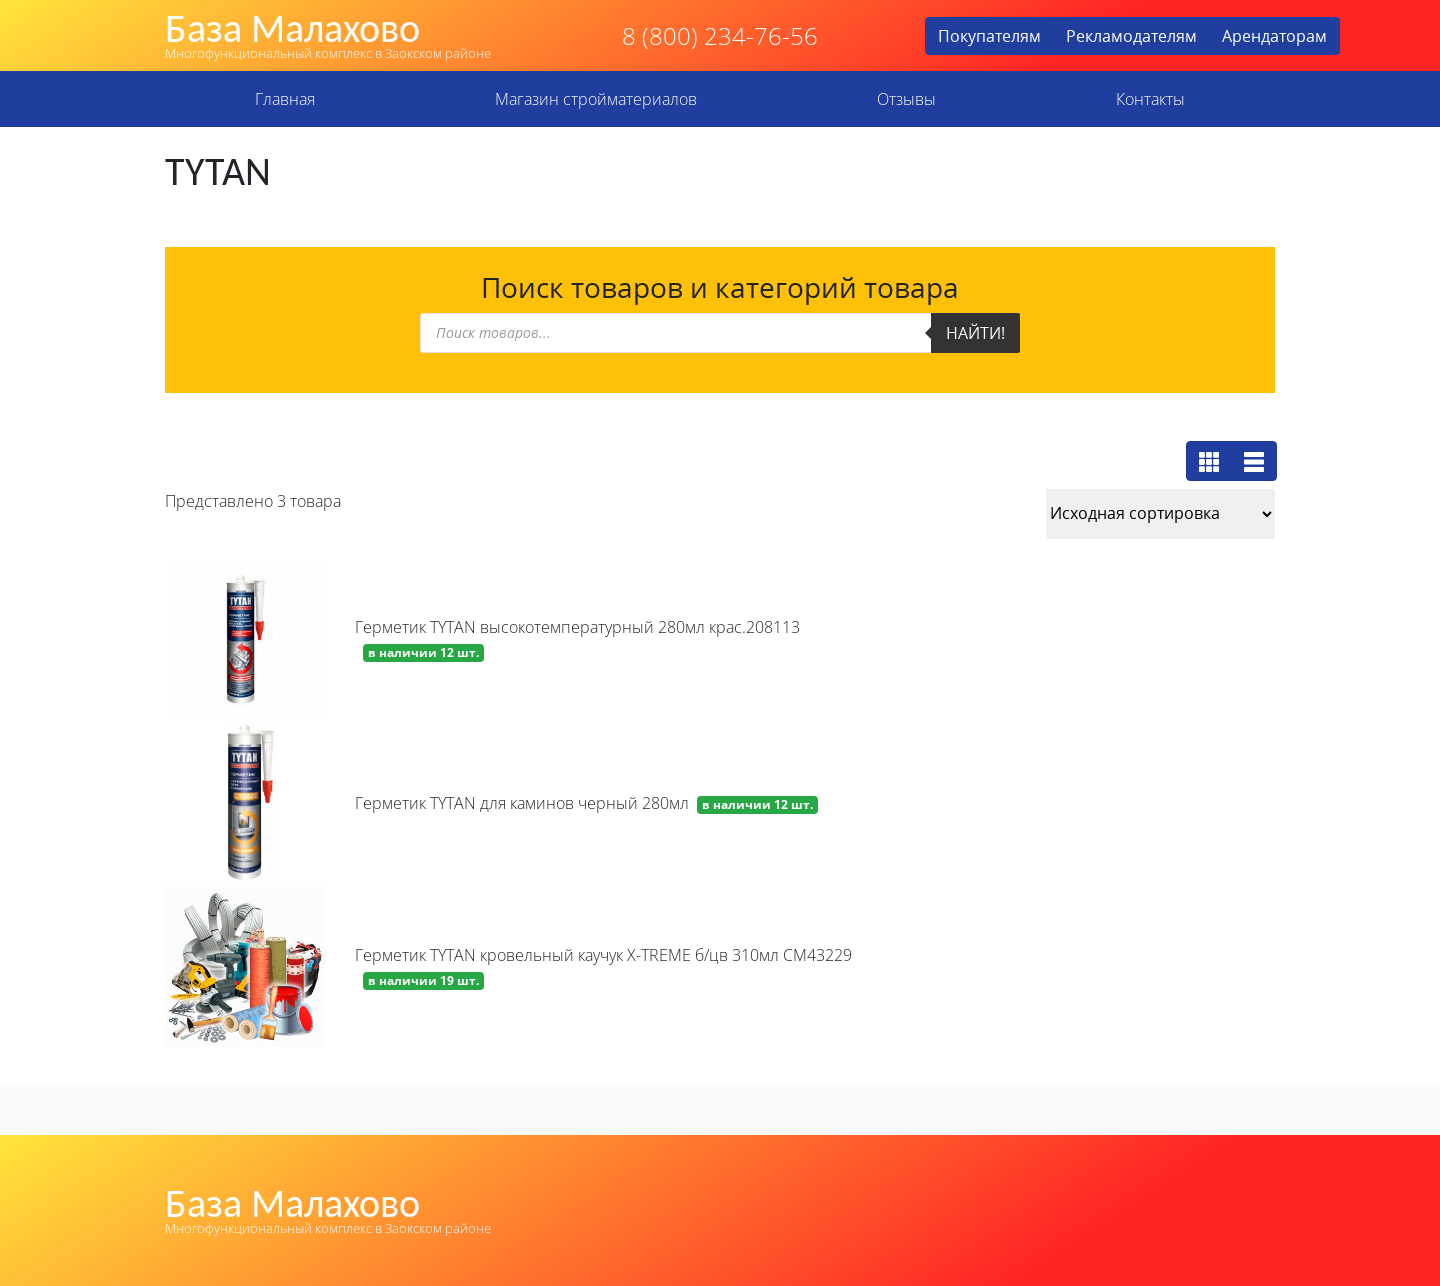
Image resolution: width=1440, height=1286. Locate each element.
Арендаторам (1274, 36)
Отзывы (906, 99)
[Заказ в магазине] (1160, 514)
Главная (285, 99)
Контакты (1150, 99)
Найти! (975, 333)
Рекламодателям (1131, 36)
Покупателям (989, 36)
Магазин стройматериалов (596, 99)
